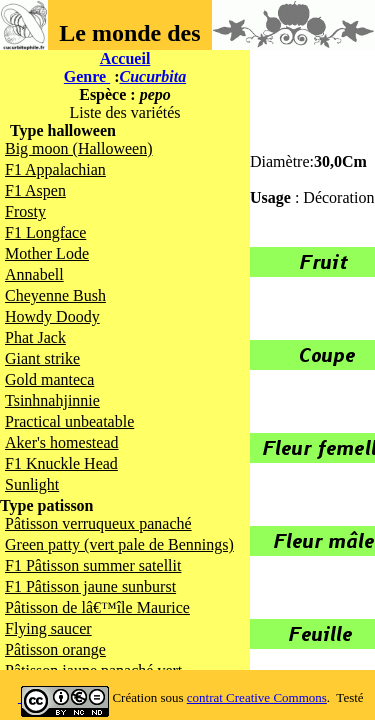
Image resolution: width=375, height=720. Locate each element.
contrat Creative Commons (257, 697)
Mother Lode (47, 253)
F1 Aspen (35, 190)
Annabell (34, 274)
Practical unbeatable (69, 421)
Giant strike (42, 358)
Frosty (25, 211)
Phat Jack (35, 337)
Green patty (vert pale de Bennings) (119, 544)
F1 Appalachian (55, 169)
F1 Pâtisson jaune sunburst (90, 586)
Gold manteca (49, 379)
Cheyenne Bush (55, 295)
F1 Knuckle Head (61, 463)
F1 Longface (45, 232)
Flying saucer (48, 628)
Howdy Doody (52, 316)
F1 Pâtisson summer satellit (93, 565)
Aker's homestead (62, 442)
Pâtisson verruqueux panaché (98, 523)
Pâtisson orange (55, 649)
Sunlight (32, 484)
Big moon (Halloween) (79, 148)
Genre (87, 76)
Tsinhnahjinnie (52, 400)
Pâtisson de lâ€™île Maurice (97, 607)
